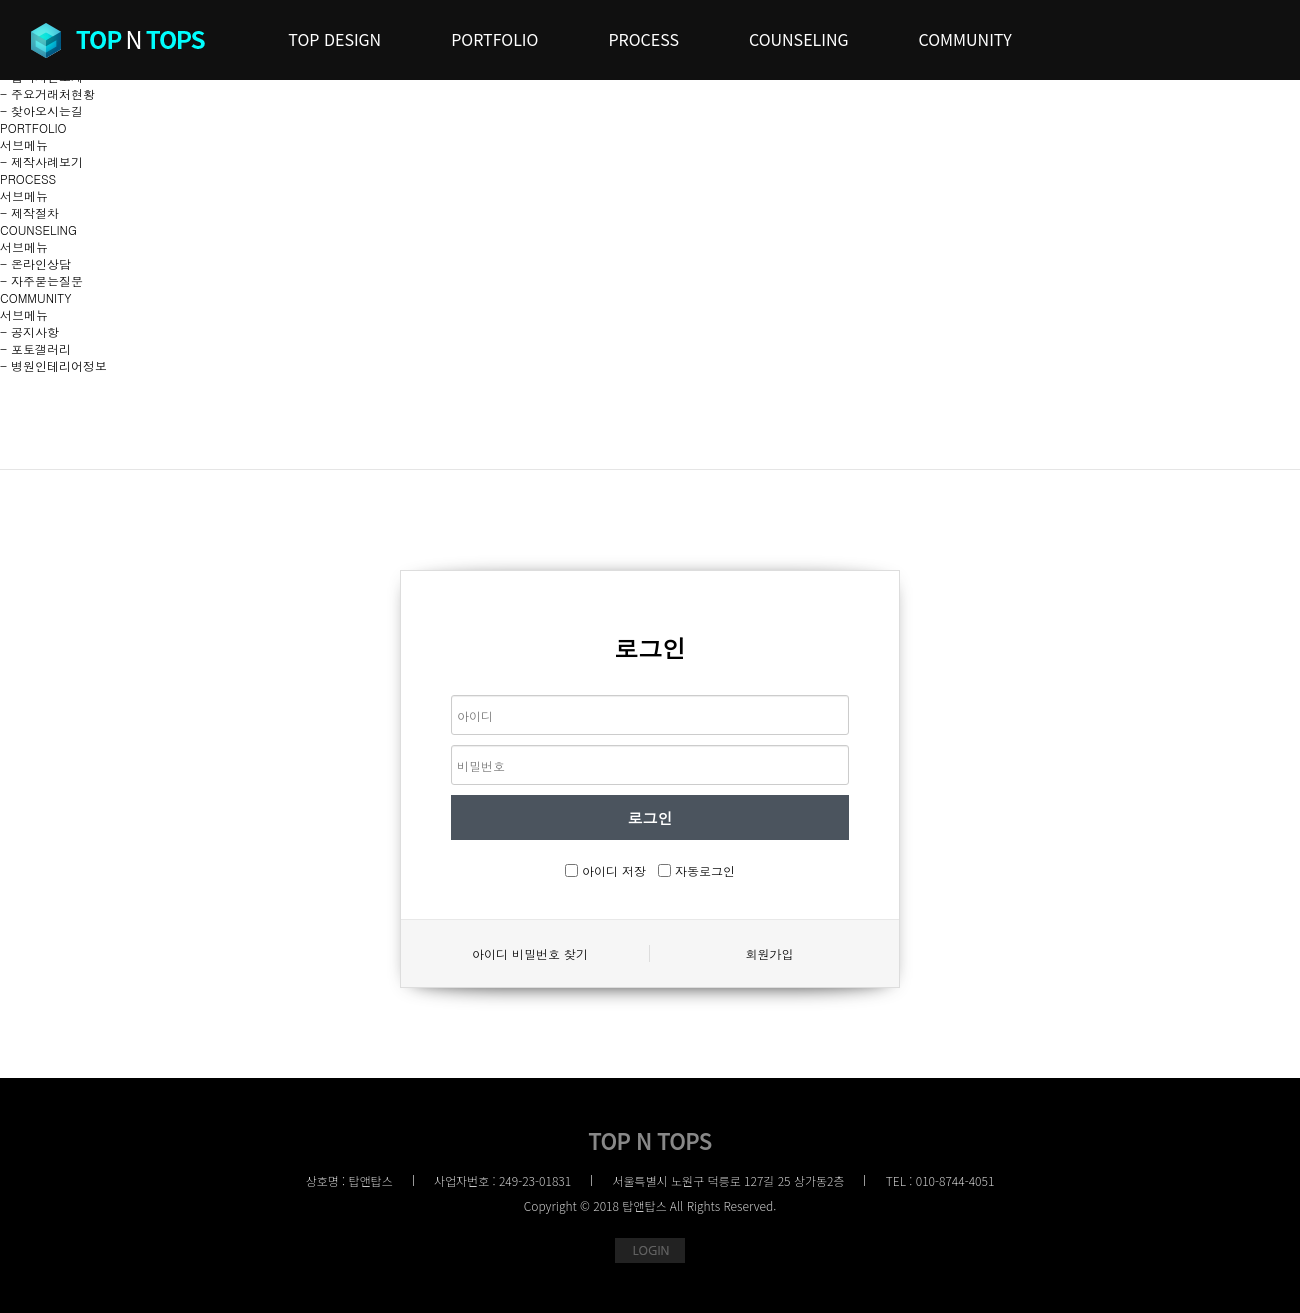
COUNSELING (38, 229)
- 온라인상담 (35, 263)
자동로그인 (705, 870)
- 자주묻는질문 (41, 280)
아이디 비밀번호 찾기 (530, 953)
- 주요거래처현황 (47, 93)
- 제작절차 (29, 212)
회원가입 (770, 953)
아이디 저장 (614, 870)
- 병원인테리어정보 (53, 365)
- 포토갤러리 (35, 348)
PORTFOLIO (33, 127)
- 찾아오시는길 (41, 110)
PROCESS (28, 178)
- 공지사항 (29, 331)
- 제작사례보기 (41, 161)
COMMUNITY (35, 297)
